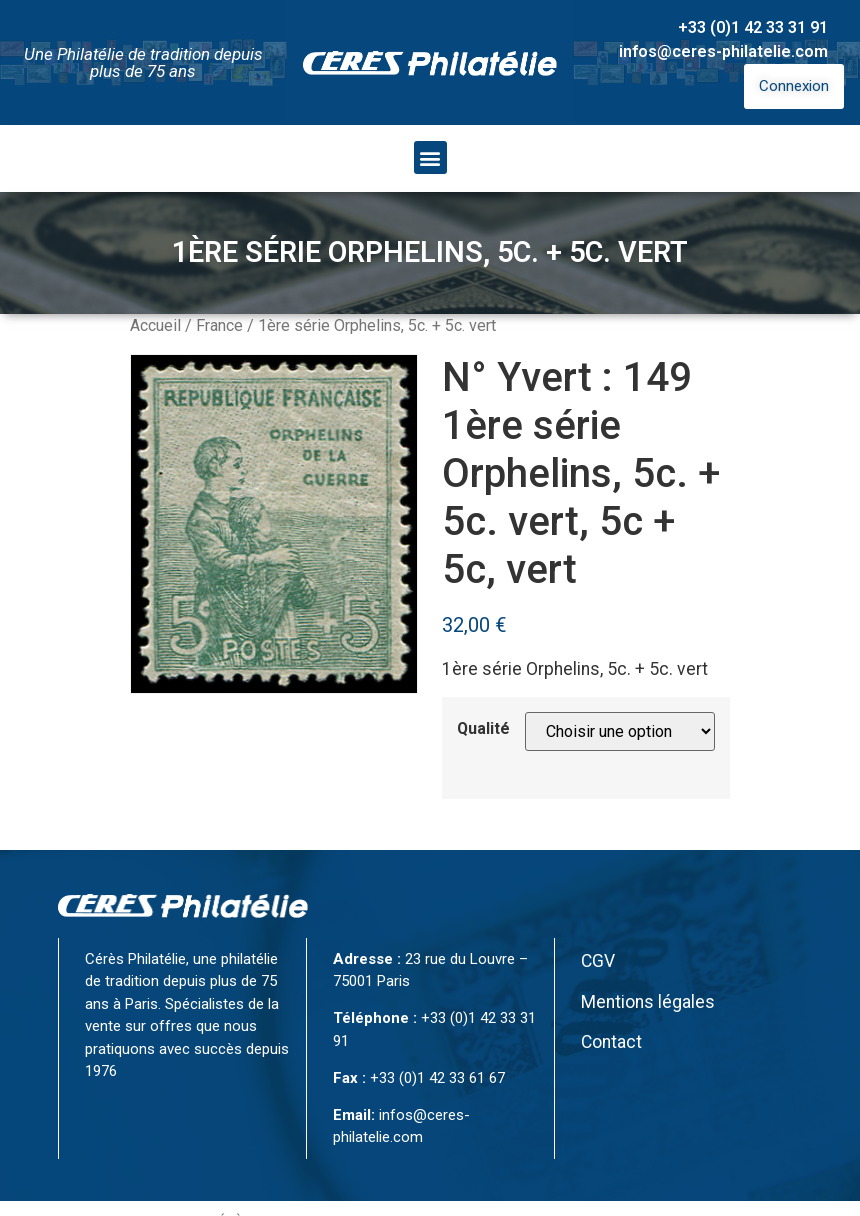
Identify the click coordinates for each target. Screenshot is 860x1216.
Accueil (155, 325)
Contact (611, 1042)
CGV (598, 961)
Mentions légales (648, 1002)
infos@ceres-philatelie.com (723, 51)
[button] (430, 157)
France (219, 325)
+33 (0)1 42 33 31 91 (753, 27)
